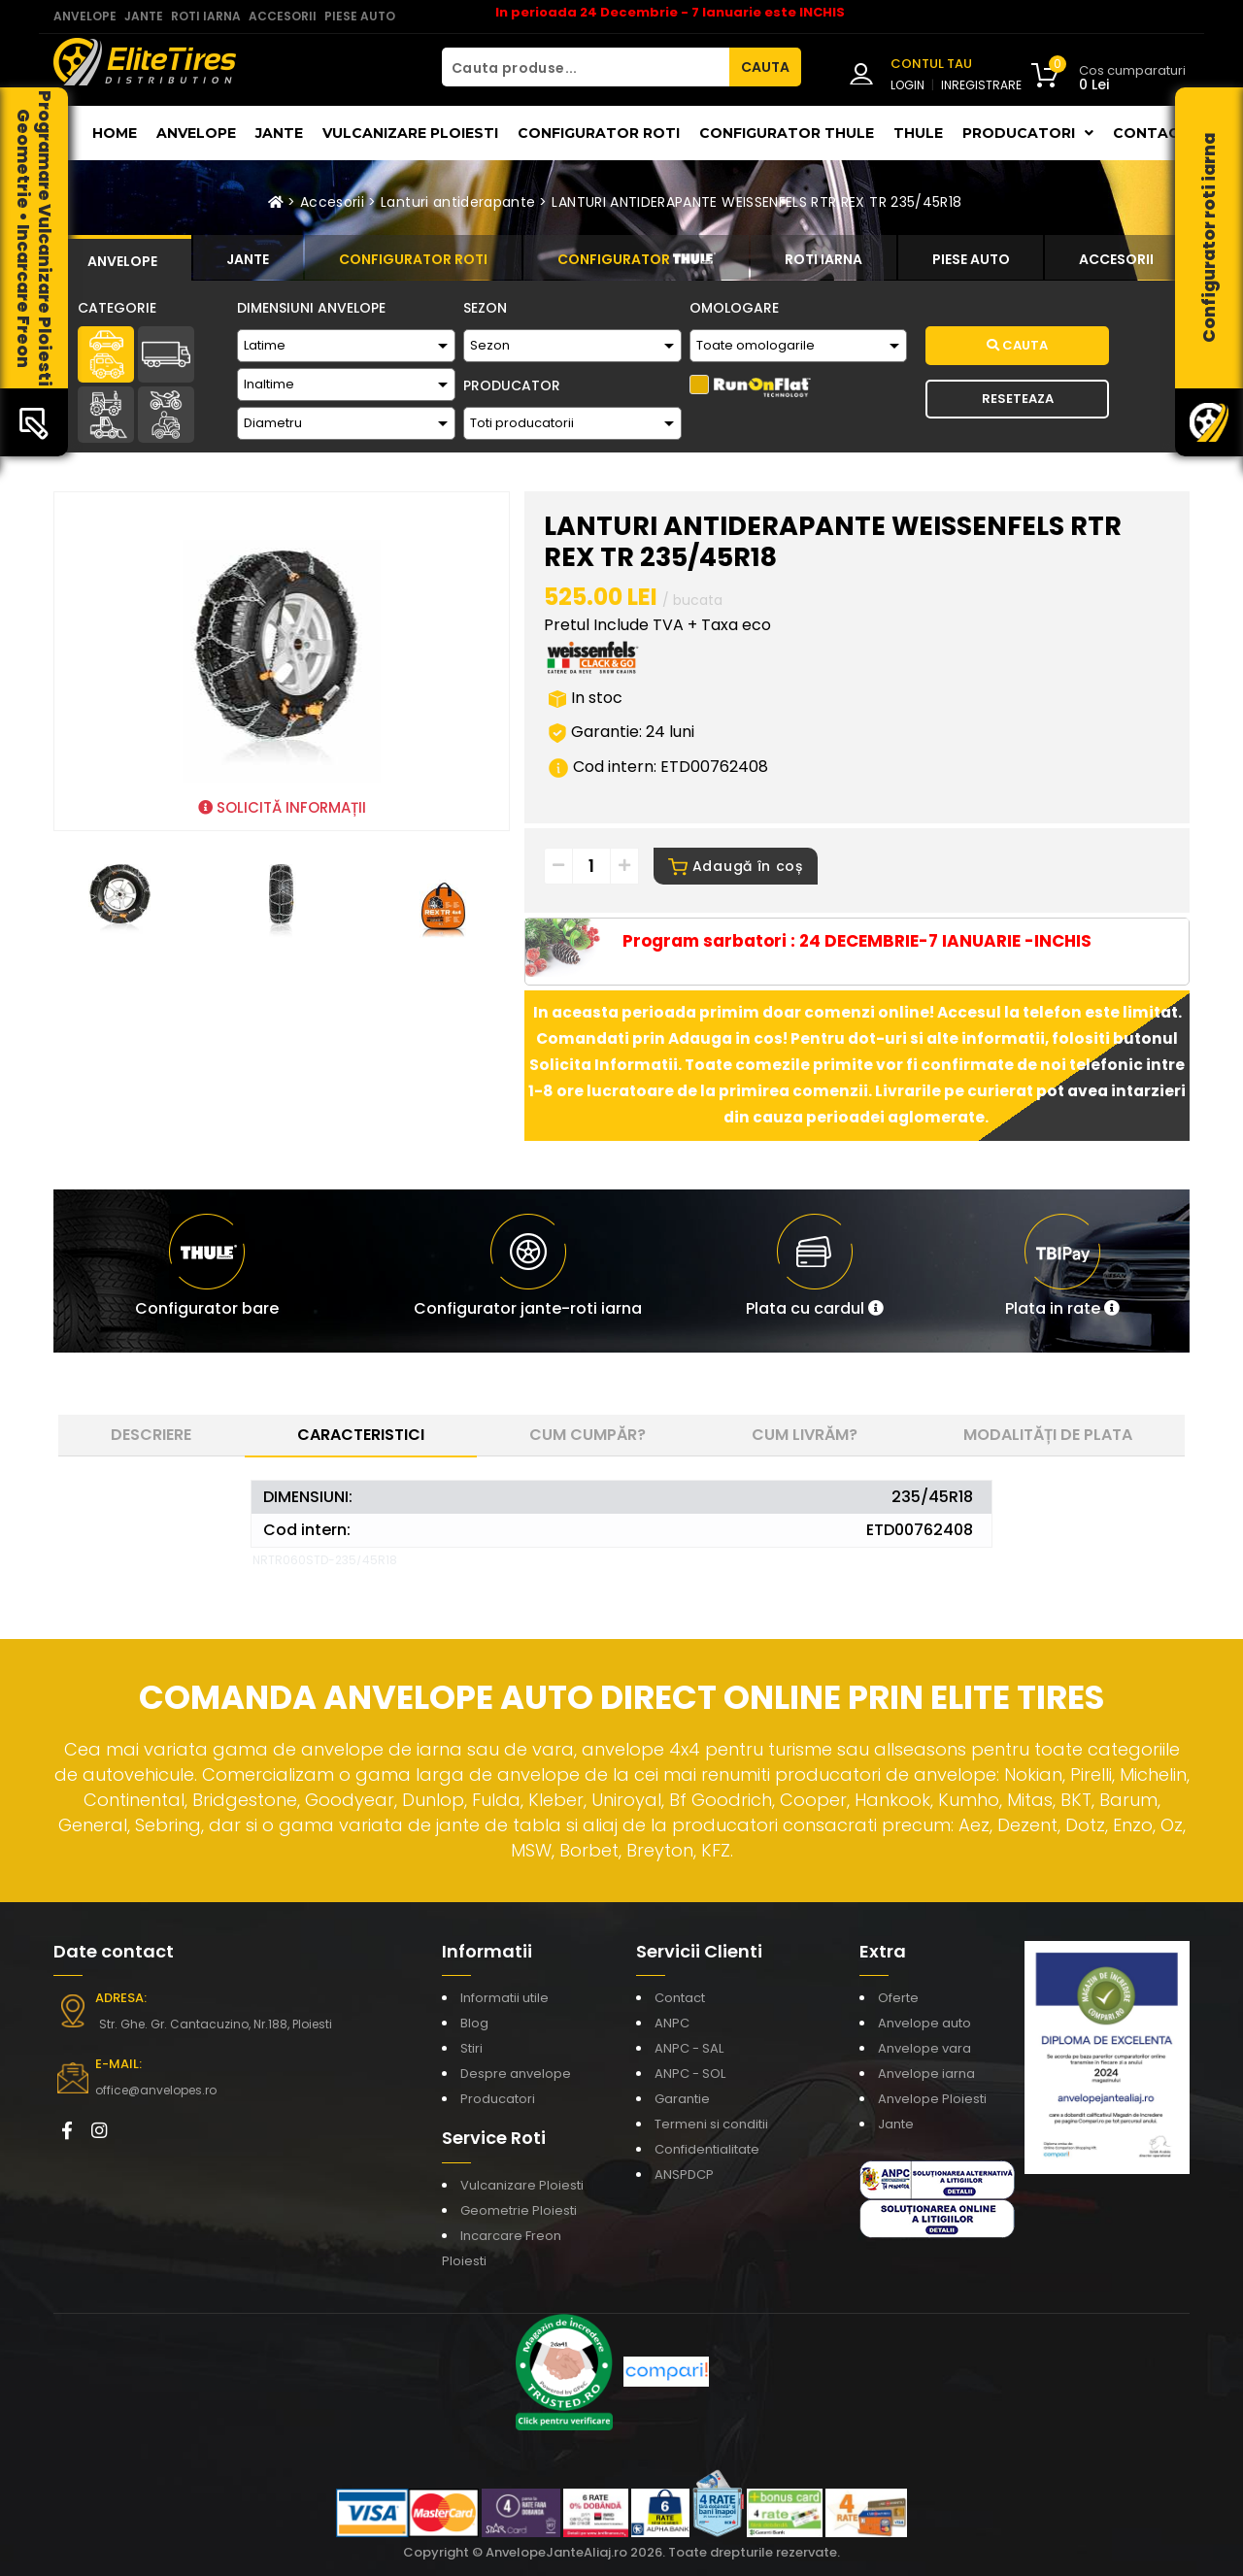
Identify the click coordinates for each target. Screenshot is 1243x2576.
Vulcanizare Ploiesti (410, 133)
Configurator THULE (786, 133)
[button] (814, 1271)
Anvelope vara (924, 2048)
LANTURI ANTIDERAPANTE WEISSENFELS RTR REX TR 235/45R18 (756, 202)
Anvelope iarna (926, 2073)
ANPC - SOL (690, 2073)
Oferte (898, 1998)
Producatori (497, 2099)
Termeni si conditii (711, 2124)
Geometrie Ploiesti (518, 2210)
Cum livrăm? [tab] (804, 1434)
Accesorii (332, 202)
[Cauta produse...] (585, 67)
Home (114, 133)
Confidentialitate (707, 2149)
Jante (279, 133)
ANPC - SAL (689, 2048)
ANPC (672, 2023)
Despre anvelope (515, 2073)
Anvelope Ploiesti (932, 2099)
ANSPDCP (684, 2174)
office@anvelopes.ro (156, 2090)
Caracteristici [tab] (360, 1434)
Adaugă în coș (735, 866)
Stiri (471, 2048)
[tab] (122, 258)
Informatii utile (504, 1998)
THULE (918, 133)
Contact (1151, 133)
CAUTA (765, 67)
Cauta (1017, 345)
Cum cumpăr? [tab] (587, 1434)
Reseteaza (1018, 398)
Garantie (682, 2099)
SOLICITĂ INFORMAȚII (282, 807)
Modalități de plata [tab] (1047, 1434)
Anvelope (196, 133)
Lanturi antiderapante (458, 202)
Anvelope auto (924, 2023)
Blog (474, 2023)
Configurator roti (599, 133)
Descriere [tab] (151, 1434)
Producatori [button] (1027, 133)
